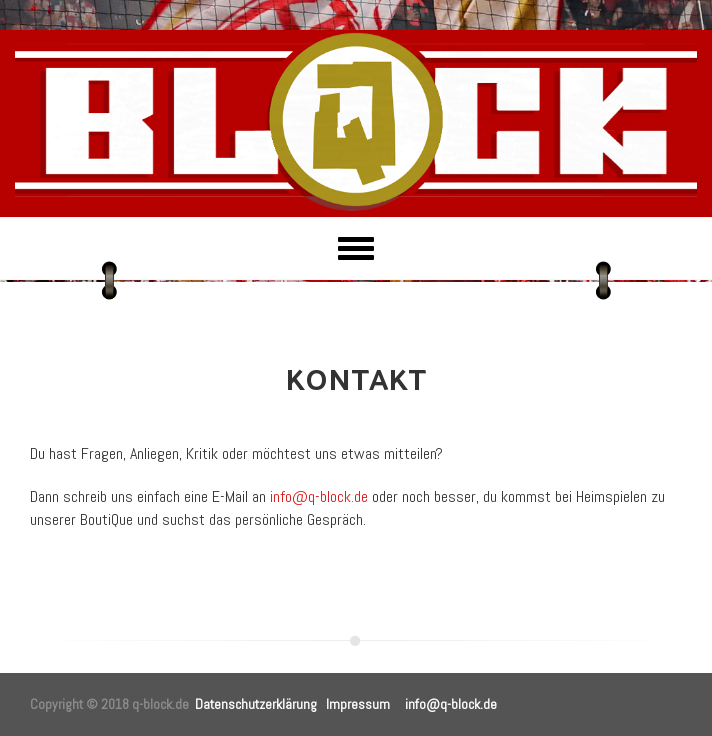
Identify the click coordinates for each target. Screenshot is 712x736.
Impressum (358, 704)
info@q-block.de (319, 496)
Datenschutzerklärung (256, 704)
